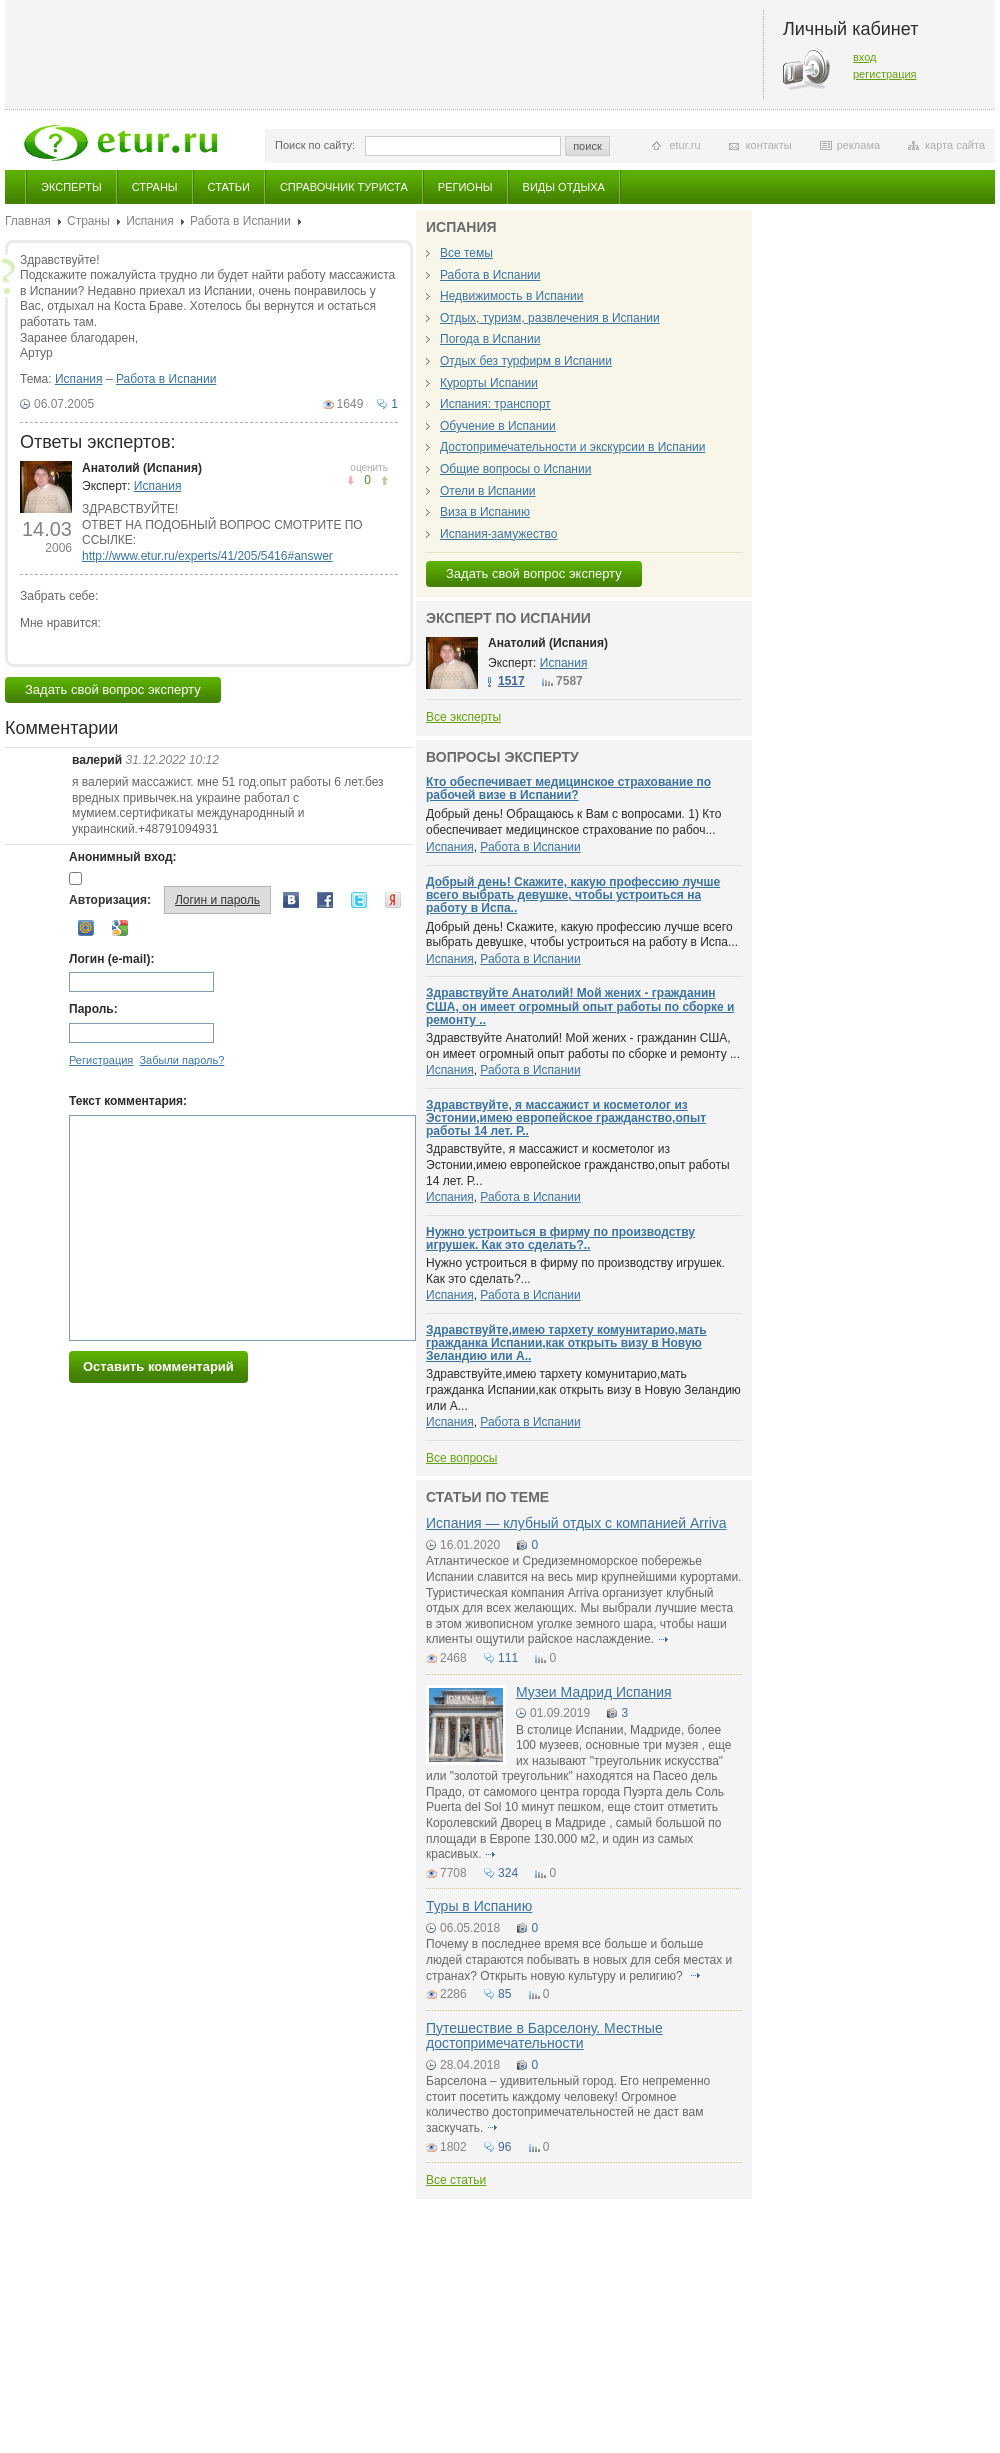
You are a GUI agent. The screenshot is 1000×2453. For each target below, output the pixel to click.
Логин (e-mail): (111, 959)
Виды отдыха (564, 187)
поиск (587, 146)
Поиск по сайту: (315, 145)
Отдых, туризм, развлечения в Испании (550, 318)
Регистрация (101, 1060)
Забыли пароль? (181, 1060)
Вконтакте (291, 900)
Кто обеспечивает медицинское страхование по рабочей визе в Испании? (568, 788)
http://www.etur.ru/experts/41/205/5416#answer (207, 556)
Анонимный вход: (123, 857)
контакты (769, 145)
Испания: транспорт (495, 404)
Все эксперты (463, 717)
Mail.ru (86, 928)
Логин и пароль (217, 900)
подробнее (663, 1639)
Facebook (325, 900)
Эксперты (71, 187)
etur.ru (684, 145)
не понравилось (384, 480)
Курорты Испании (489, 383)
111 (508, 1658)
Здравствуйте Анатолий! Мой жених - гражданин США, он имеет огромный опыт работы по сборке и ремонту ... (583, 1046)
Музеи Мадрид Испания (594, 1692)
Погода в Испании (490, 339)
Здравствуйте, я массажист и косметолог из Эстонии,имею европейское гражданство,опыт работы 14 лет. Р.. (566, 1118)
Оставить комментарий (158, 1366)
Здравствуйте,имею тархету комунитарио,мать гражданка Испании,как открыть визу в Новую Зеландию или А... (583, 1389)
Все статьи (456, 2180)
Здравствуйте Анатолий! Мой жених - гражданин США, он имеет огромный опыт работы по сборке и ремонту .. (580, 1006)
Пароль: (93, 1009)
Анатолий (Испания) (142, 468)
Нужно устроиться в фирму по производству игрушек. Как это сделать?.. (560, 1238)
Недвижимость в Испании (511, 296)
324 (508, 1873)
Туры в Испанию (479, 1906)
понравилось (350, 480)
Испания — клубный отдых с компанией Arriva (576, 1523)
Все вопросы (461, 1458)
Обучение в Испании (498, 426)
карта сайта (955, 145)
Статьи (229, 187)
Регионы (465, 187)
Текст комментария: (128, 1101)
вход (865, 57)
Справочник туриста (344, 187)
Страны (155, 187)
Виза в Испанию (485, 512)
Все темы (466, 253)
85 (504, 1994)
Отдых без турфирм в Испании (526, 361)
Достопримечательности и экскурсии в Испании (573, 447)
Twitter (359, 900)
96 (504, 2147)
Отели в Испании (488, 491)
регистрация (885, 74)
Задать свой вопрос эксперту (113, 689)
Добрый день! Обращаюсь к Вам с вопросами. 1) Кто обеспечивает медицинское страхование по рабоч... (573, 822)
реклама (858, 145)
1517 (511, 681)
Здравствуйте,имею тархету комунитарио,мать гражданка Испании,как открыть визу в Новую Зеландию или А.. (566, 1343)
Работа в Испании (240, 221)
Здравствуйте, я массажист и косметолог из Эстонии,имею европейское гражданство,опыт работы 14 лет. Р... (578, 1164)
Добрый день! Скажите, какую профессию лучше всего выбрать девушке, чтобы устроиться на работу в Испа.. (573, 895)
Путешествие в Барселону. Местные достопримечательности (544, 2035)
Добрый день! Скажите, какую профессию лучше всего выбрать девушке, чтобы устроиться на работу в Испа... (582, 935)
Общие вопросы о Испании (515, 469)
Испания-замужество (498, 534)
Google (120, 928)
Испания (150, 221)
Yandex (393, 900)
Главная (28, 221)
